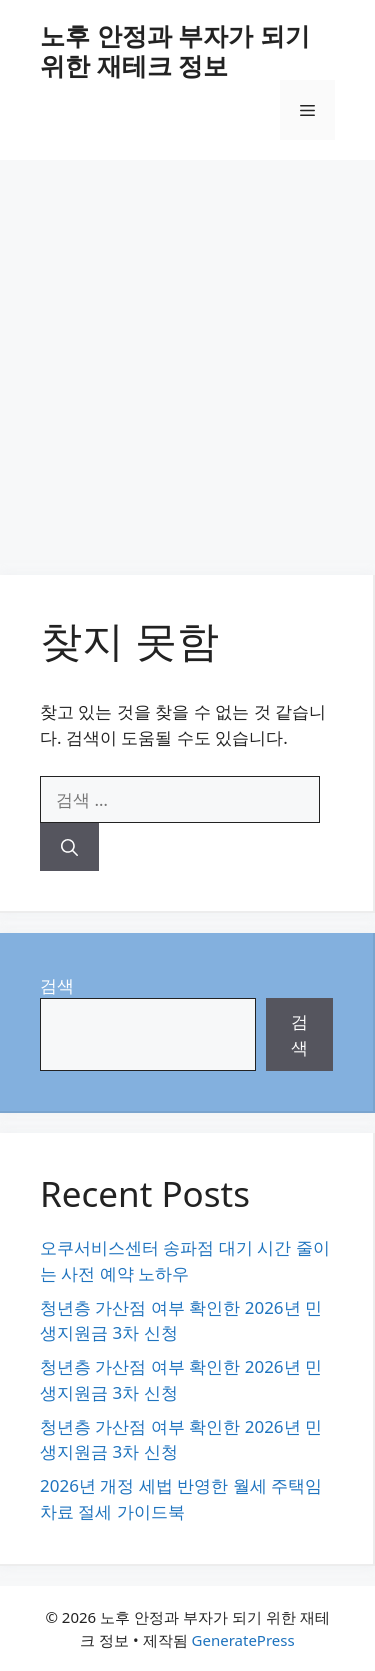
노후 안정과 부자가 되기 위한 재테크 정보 (175, 50)
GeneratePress (243, 1640)
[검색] (69, 847)
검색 (57, 985)
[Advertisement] (187, 357)
